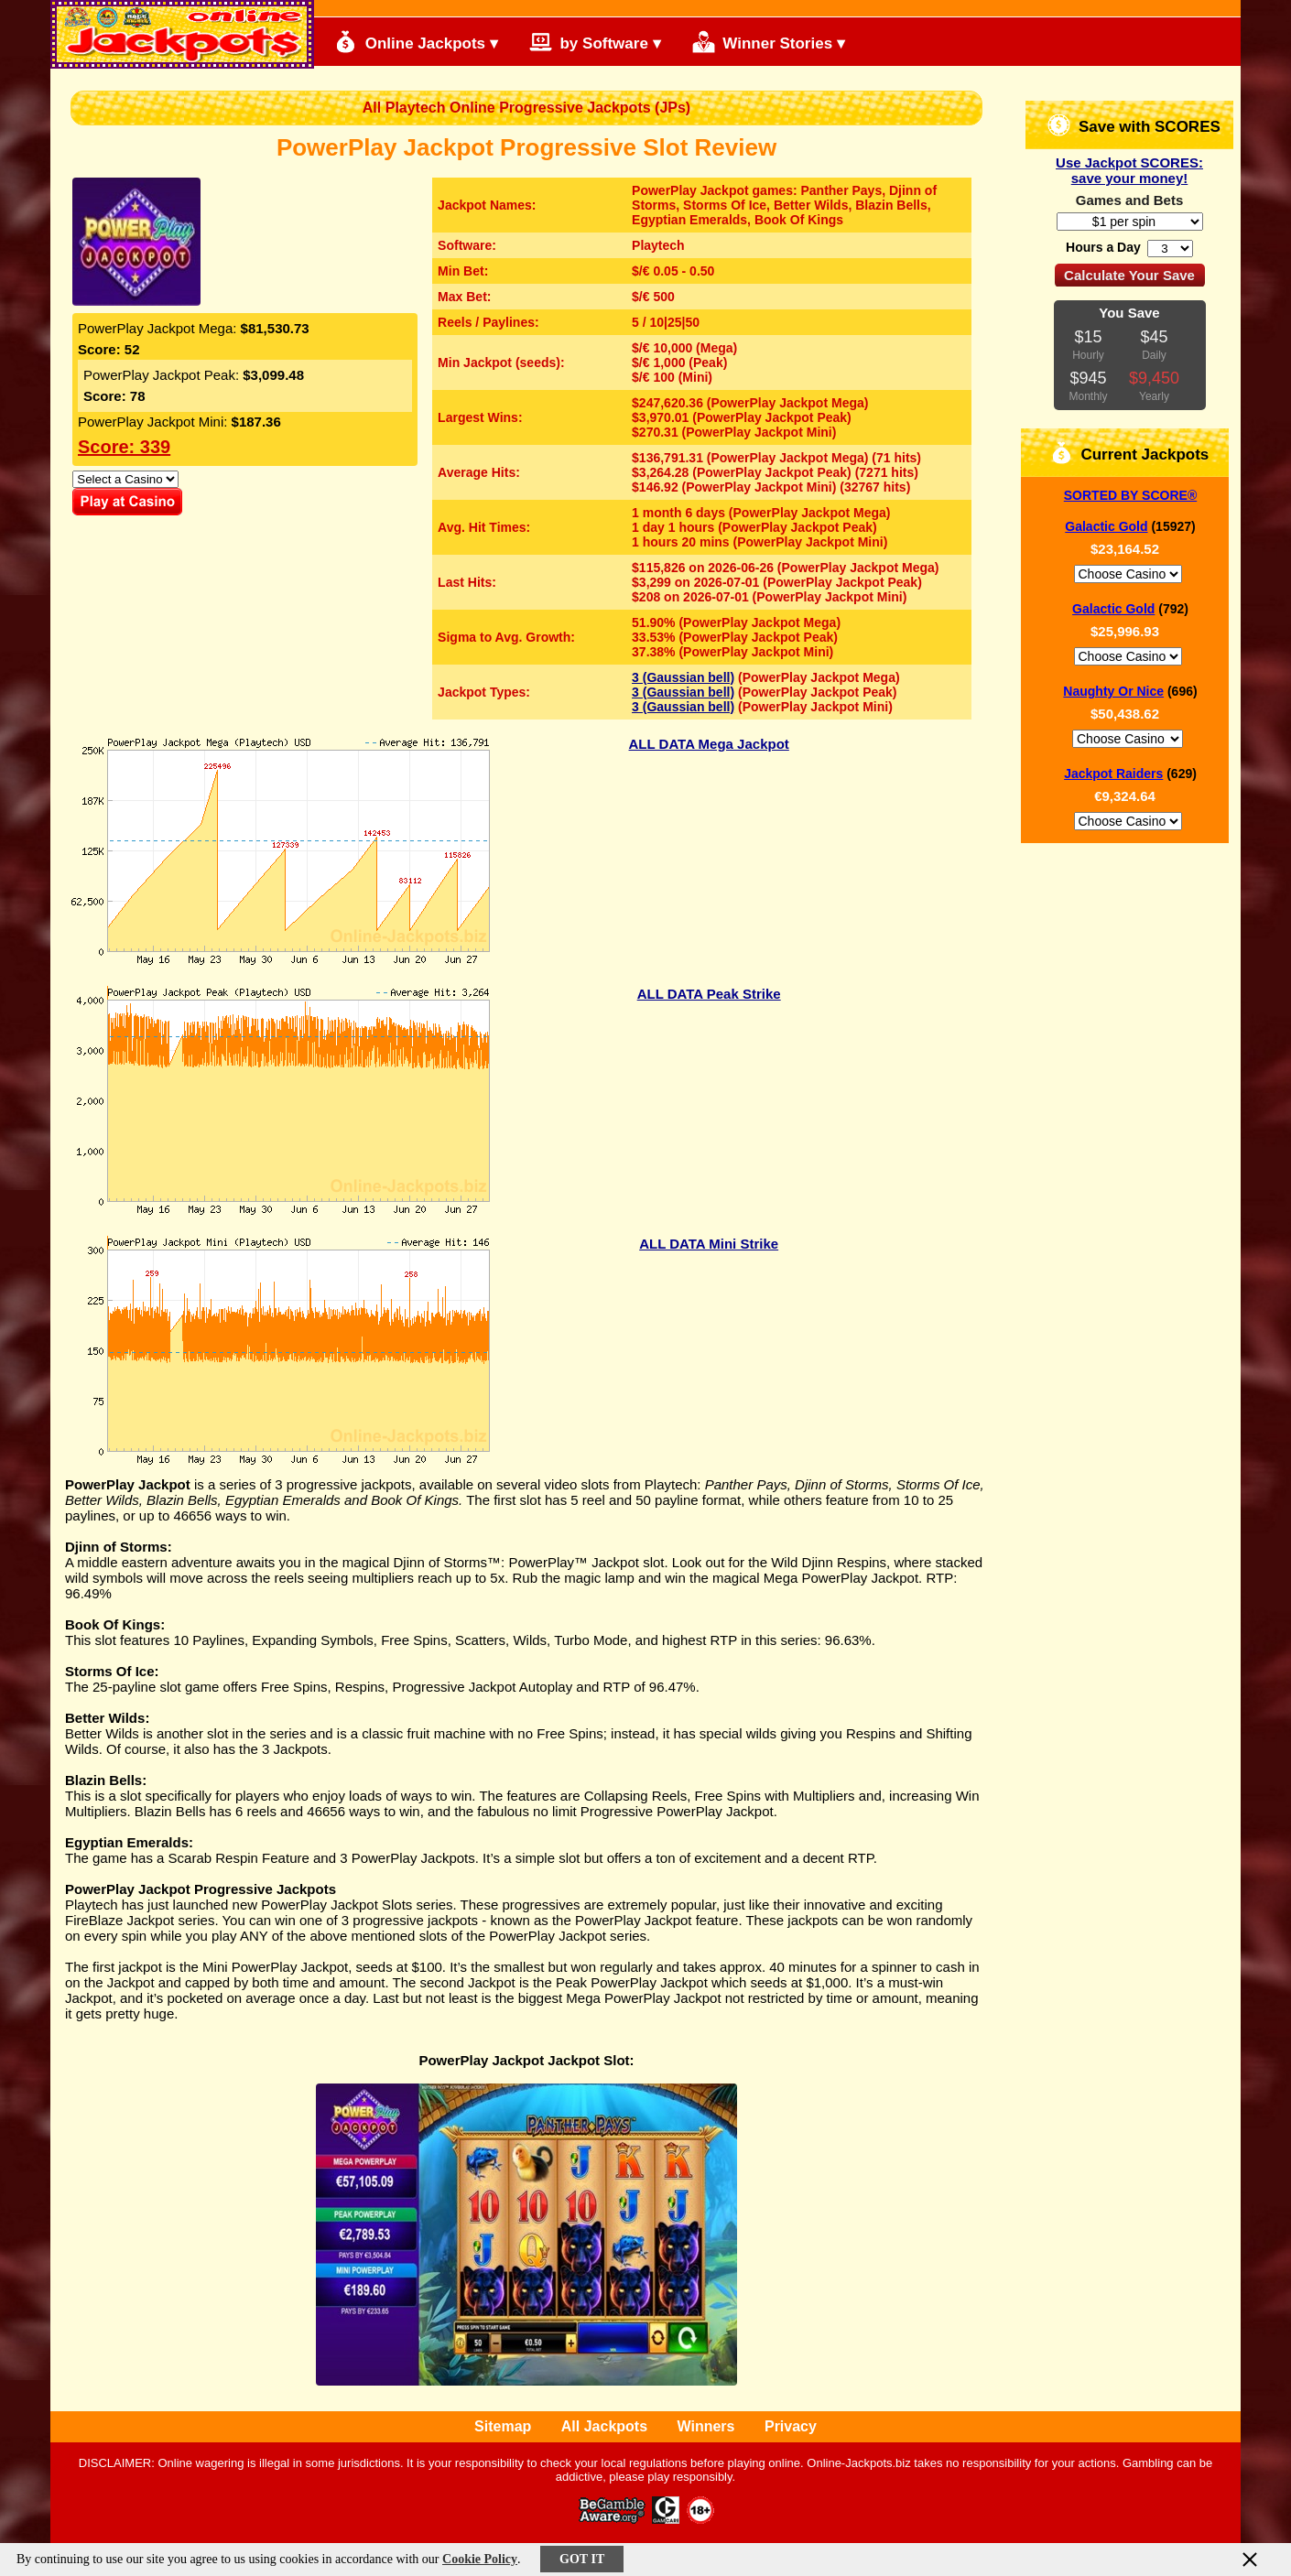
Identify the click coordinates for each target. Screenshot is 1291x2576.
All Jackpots (604, 2426)
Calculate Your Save (1129, 275)
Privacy (791, 2426)
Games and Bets (1130, 200)
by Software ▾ (595, 41)
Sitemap (502, 2426)
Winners (706, 2426)
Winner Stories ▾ (768, 41)
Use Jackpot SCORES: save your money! (1129, 170)
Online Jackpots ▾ (416, 41)
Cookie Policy (479, 2559)
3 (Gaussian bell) (683, 677)
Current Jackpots (1130, 452)
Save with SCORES (1133, 125)
